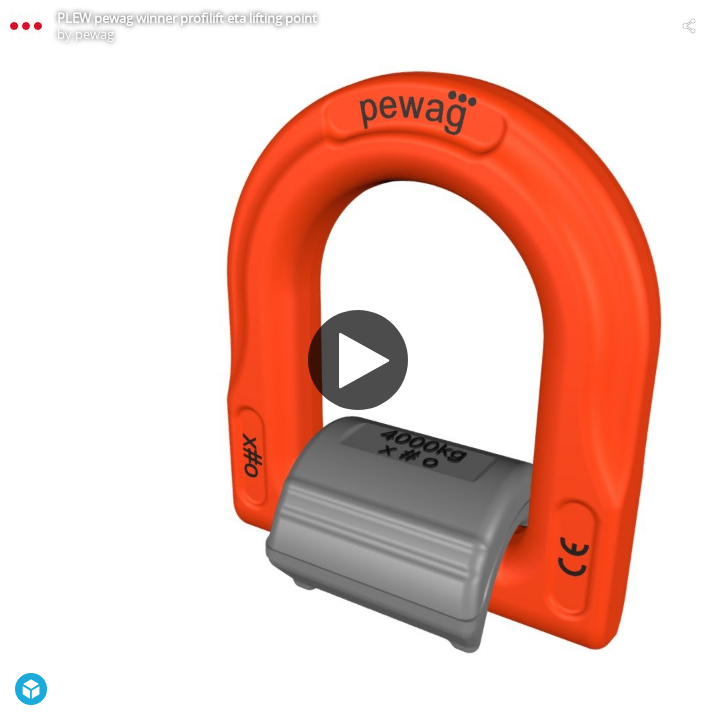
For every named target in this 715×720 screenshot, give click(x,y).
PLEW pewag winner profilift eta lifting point (187, 18)
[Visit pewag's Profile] (26, 26)
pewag (94, 34)
